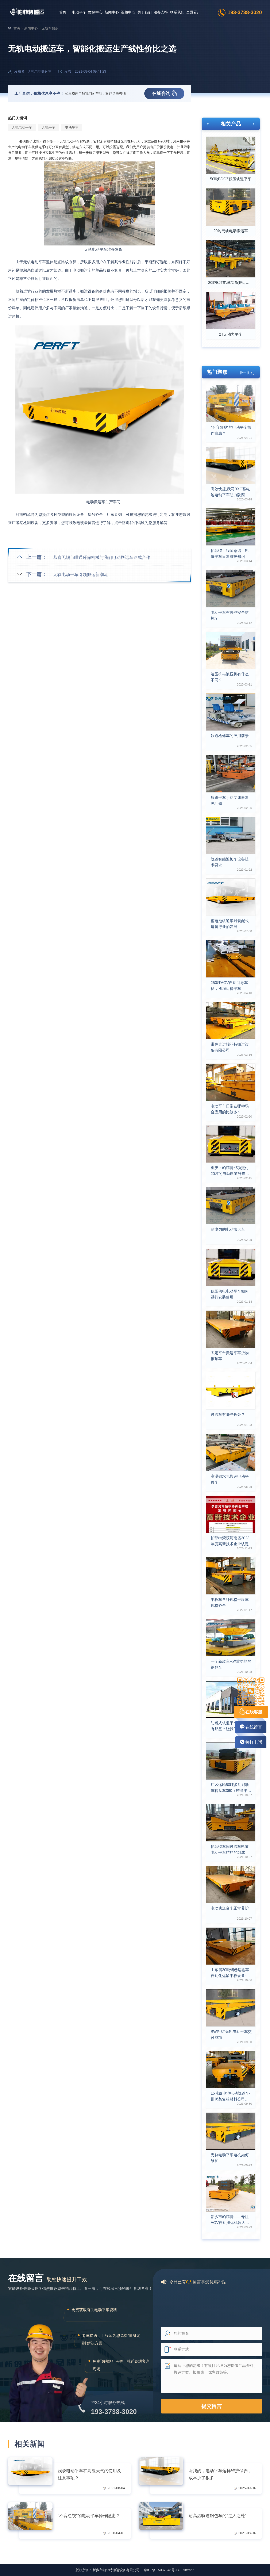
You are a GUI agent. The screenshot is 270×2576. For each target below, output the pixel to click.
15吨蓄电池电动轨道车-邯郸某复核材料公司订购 (230, 2096)
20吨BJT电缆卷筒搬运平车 (230, 283)
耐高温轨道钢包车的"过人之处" (217, 2515)
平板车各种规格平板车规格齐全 (230, 1603)
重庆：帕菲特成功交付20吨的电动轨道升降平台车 (230, 1171)
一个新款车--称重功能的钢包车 (231, 1664)
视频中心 (128, 12)
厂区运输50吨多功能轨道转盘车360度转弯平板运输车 (231, 1788)
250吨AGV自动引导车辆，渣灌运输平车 (229, 986)
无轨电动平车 (22, 127)
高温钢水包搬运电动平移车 (230, 1479)
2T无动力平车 (230, 334)
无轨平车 (48, 127)
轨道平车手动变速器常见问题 (230, 800)
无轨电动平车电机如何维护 (230, 2158)
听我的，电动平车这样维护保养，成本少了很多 (220, 2474)
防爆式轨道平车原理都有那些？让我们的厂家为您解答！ (230, 1726)
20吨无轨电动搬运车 (230, 231)
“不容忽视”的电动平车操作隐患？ (231, 430)
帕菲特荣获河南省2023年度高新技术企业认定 (230, 1541)
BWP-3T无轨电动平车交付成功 (231, 2035)
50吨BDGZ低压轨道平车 (230, 179)
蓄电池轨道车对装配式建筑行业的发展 (230, 924)
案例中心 (95, 12)
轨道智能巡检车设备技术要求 (230, 862)
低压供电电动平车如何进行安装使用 (230, 1294)
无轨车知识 (50, 28)
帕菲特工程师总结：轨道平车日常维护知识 (230, 554)
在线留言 (250, 1727)
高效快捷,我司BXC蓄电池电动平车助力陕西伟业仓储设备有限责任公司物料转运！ (230, 492)
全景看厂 (193, 12)
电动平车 (79, 12)
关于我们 (144, 12)
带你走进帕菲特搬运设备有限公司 (230, 1047)
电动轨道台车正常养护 (230, 1908)
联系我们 (177, 12)
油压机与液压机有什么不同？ (230, 677)
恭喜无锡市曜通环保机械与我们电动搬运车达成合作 (101, 557)
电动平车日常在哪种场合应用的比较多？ (230, 1109)
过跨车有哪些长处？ (228, 1414)
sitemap (188, 2570)
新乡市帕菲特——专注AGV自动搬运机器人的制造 (230, 2220)
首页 (62, 12)
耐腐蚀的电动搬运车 (228, 1229)
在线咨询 (164, 93)
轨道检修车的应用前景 (230, 736)
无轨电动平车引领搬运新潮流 (80, 574)
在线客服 (250, 1712)
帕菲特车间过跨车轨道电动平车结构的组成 (230, 1849)
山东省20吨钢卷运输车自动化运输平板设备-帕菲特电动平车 (230, 1973)
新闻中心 (112, 12)
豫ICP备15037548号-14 (162, 2570)
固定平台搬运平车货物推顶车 (230, 1356)
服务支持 (161, 12)
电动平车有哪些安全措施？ (230, 615)
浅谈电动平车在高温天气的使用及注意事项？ (89, 2474)
